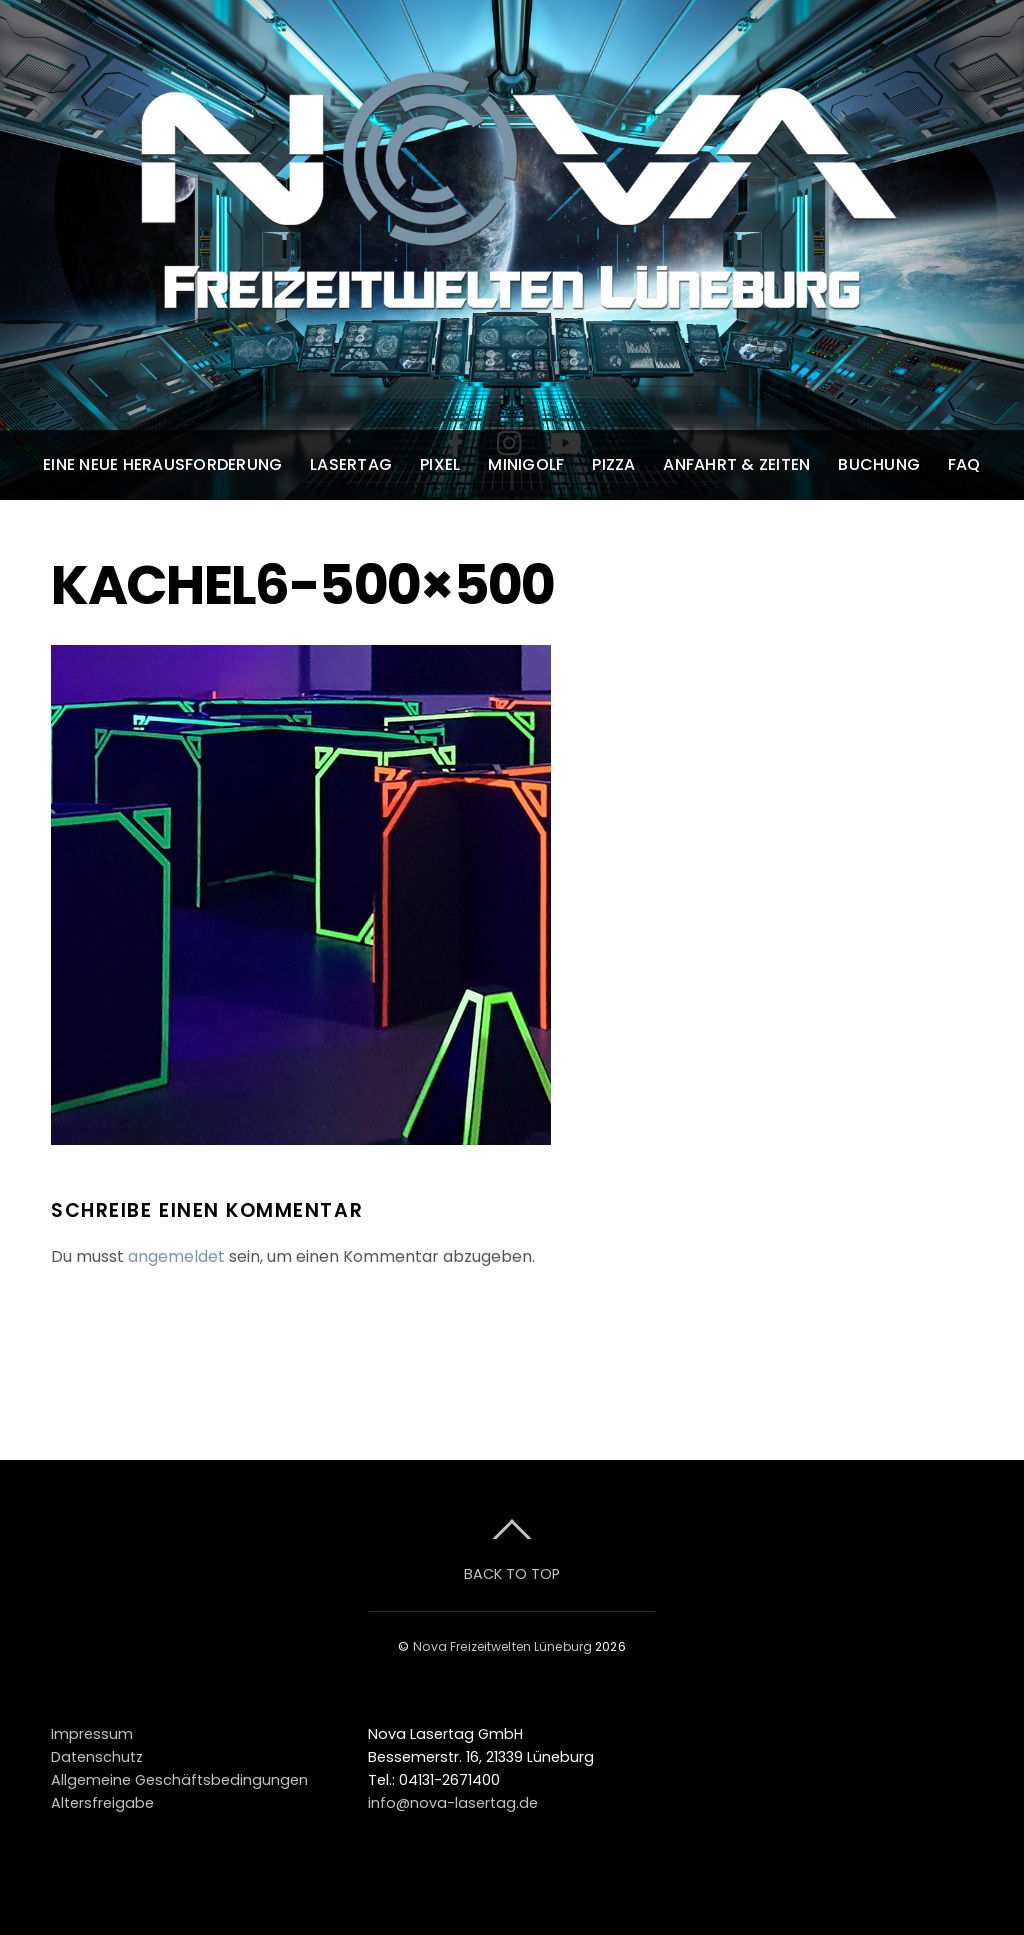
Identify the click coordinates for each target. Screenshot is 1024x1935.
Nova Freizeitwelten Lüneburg (502, 1646)
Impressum (92, 1734)
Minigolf (526, 464)
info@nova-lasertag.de (453, 1803)
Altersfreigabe (102, 1803)
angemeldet (176, 1256)
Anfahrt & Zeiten (736, 464)
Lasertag (351, 464)
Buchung (879, 464)
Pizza (613, 464)
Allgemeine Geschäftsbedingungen (179, 1780)
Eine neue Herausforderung (162, 464)
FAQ (964, 464)
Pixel (440, 464)
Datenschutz (97, 1757)
